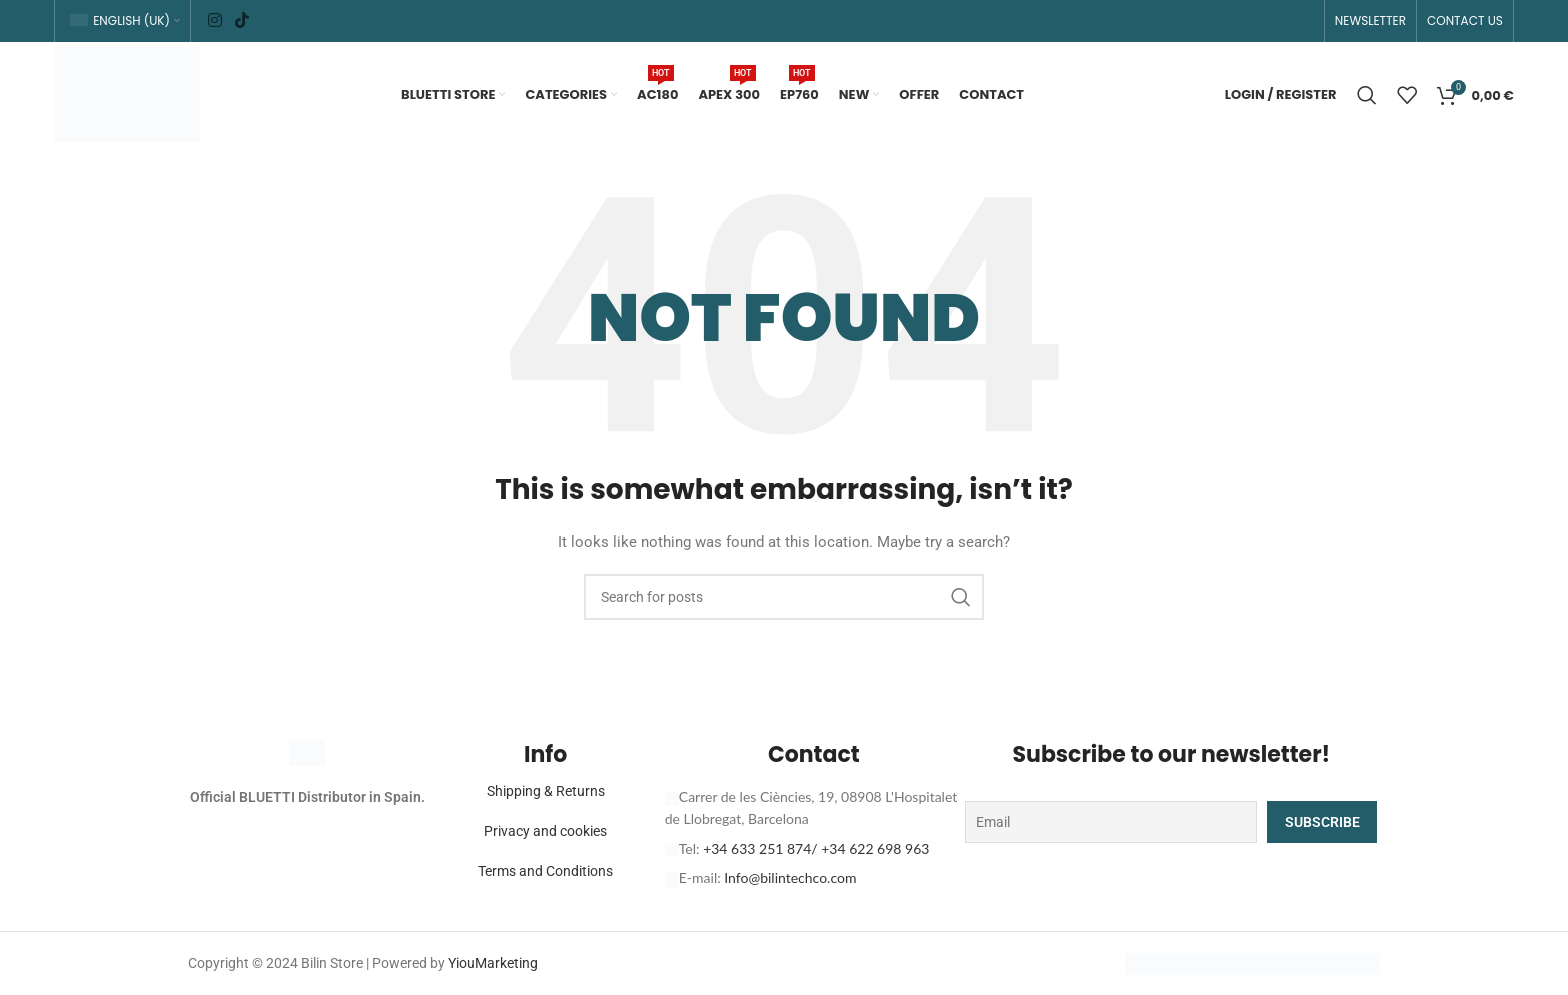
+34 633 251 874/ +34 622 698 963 (816, 848)
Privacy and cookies (545, 831)
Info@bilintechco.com (790, 877)
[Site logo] (127, 93)
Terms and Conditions (545, 871)
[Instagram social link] (214, 20)
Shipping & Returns (546, 791)
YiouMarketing (493, 963)
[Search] (1367, 95)
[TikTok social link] (241, 20)
